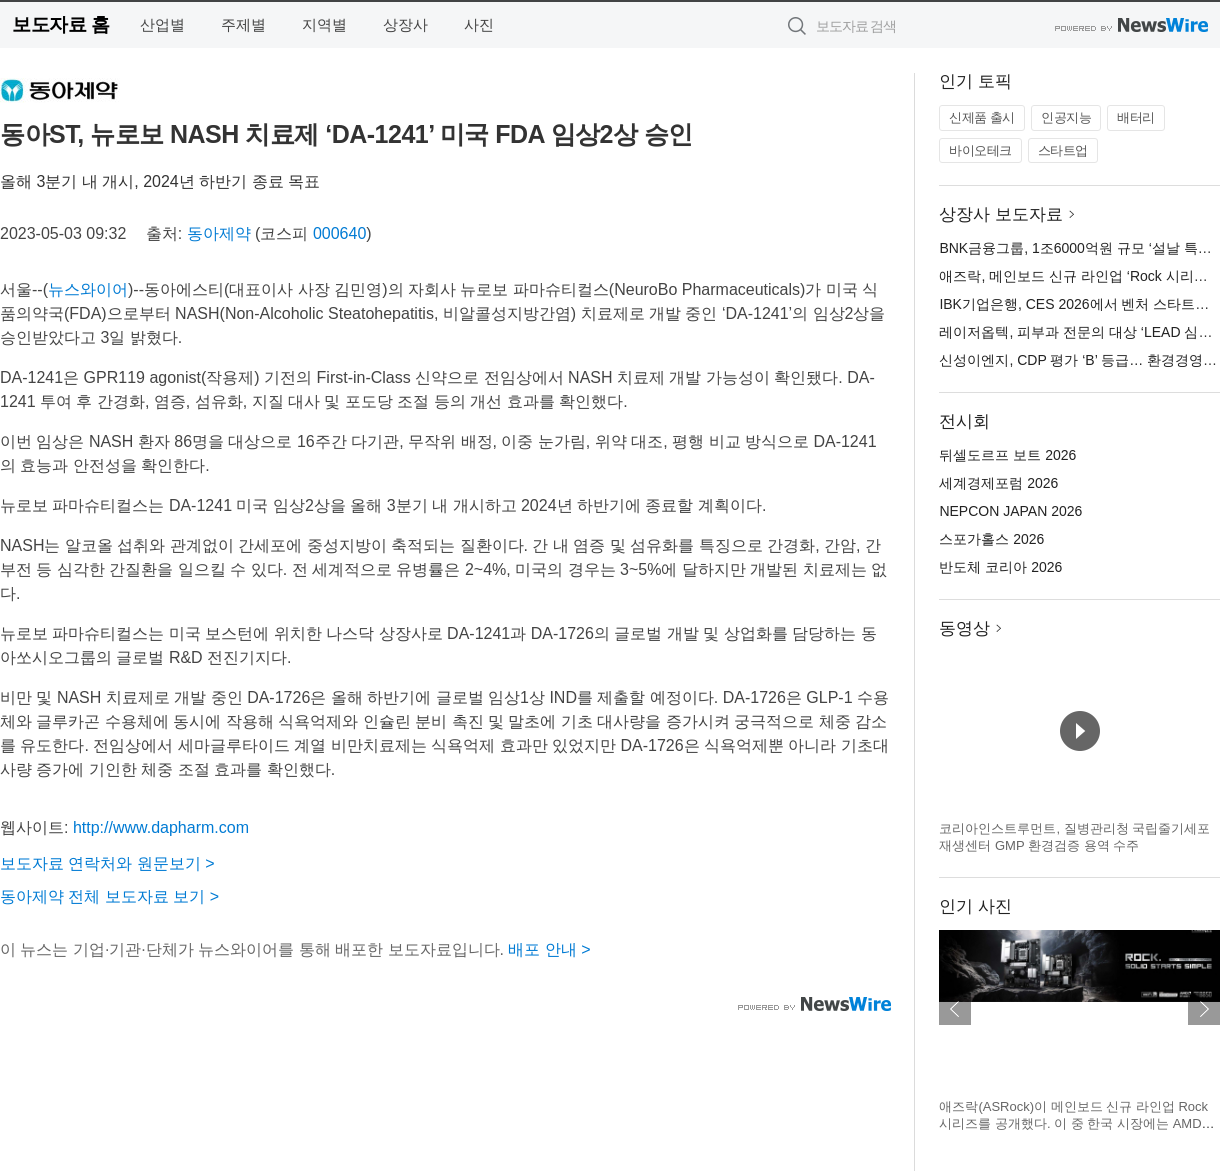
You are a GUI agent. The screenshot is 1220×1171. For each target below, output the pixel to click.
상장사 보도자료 (1001, 214)
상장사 (405, 24)
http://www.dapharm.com (161, 827)
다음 (1204, 1009)
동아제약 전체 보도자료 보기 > (109, 896)
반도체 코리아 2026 (1000, 567)
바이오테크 (980, 150)
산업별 (162, 24)
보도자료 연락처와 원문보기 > (107, 863)
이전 (955, 1009)
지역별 (324, 24)
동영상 (964, 628)
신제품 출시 (982, 117)
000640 (339, 233)
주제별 (243, 24)
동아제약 (219, 233)
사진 (479, 24)
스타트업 (1063, 150)
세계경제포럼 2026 (998, 483)
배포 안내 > (549, 949)
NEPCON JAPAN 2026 (1010, 511)
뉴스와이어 (88, 289)
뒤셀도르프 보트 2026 (1007, 455)
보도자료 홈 (60, 24)
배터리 (1136, 117)
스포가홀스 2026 (991, 539)
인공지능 (1066, 117)
